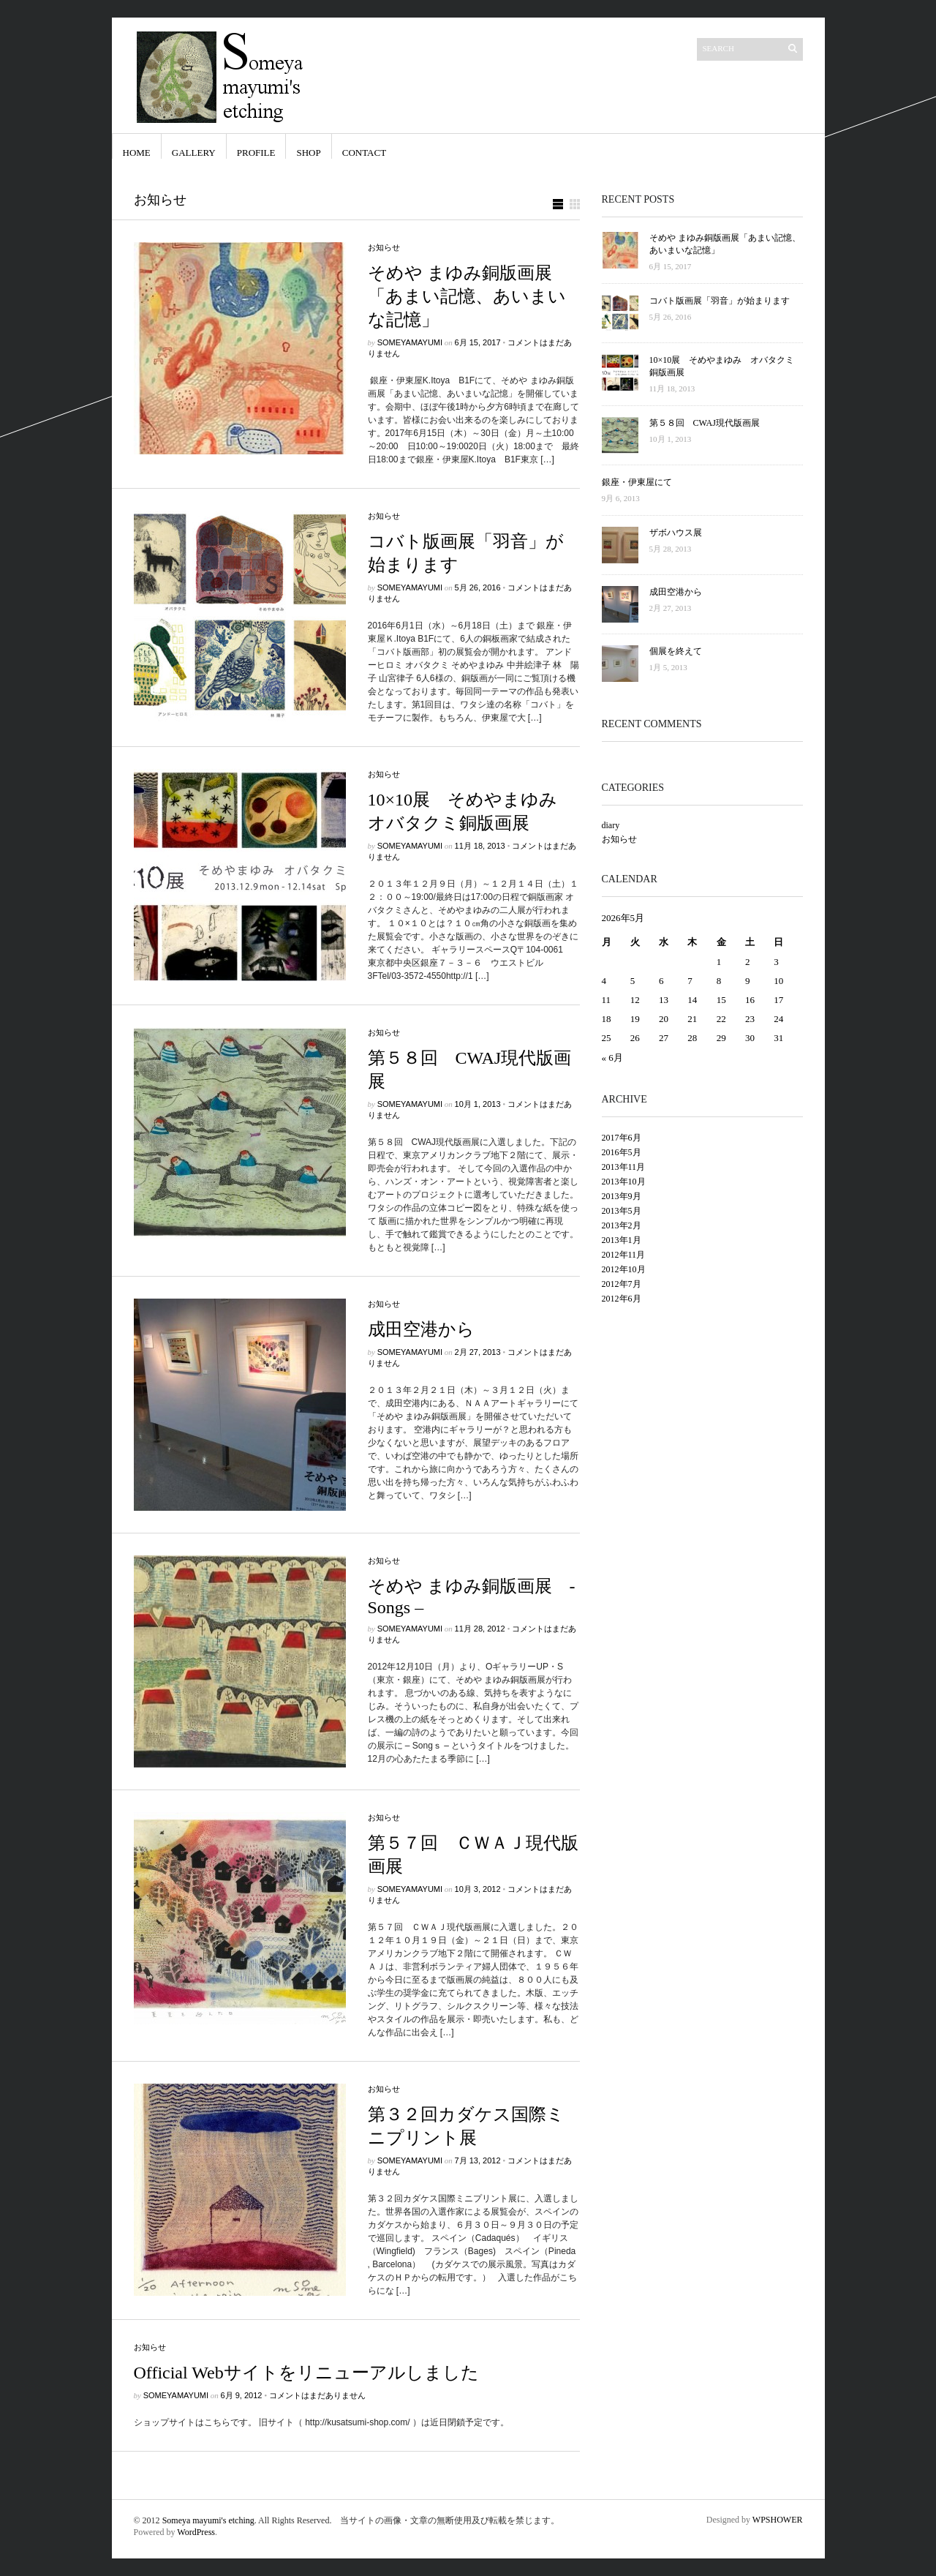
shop (308, 152)
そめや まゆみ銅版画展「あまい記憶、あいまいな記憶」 (467, 296)
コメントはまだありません (317, 2395)
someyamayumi (409, 342)
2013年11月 (624, 1167)
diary (611, 825)
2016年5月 (621, 1152)
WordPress (196, 2532)
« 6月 (612, 1057)
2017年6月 (621, 1138)
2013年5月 (621, 1211)
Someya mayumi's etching (208, 2520)
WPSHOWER (777, 2520)
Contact (364, 152)
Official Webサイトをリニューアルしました (306, 2372)
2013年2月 (621, 1225)
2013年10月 (624, 1181)
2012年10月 (624, 1269)
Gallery (194, 152)
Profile (256, 152)
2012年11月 (624, 1255)
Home (137, 152)
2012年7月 (621, 1284)
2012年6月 (621, 1298)
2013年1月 (621, 1240)
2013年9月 (621, 1196)
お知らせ (384, 247)
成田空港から (421, 1329)
